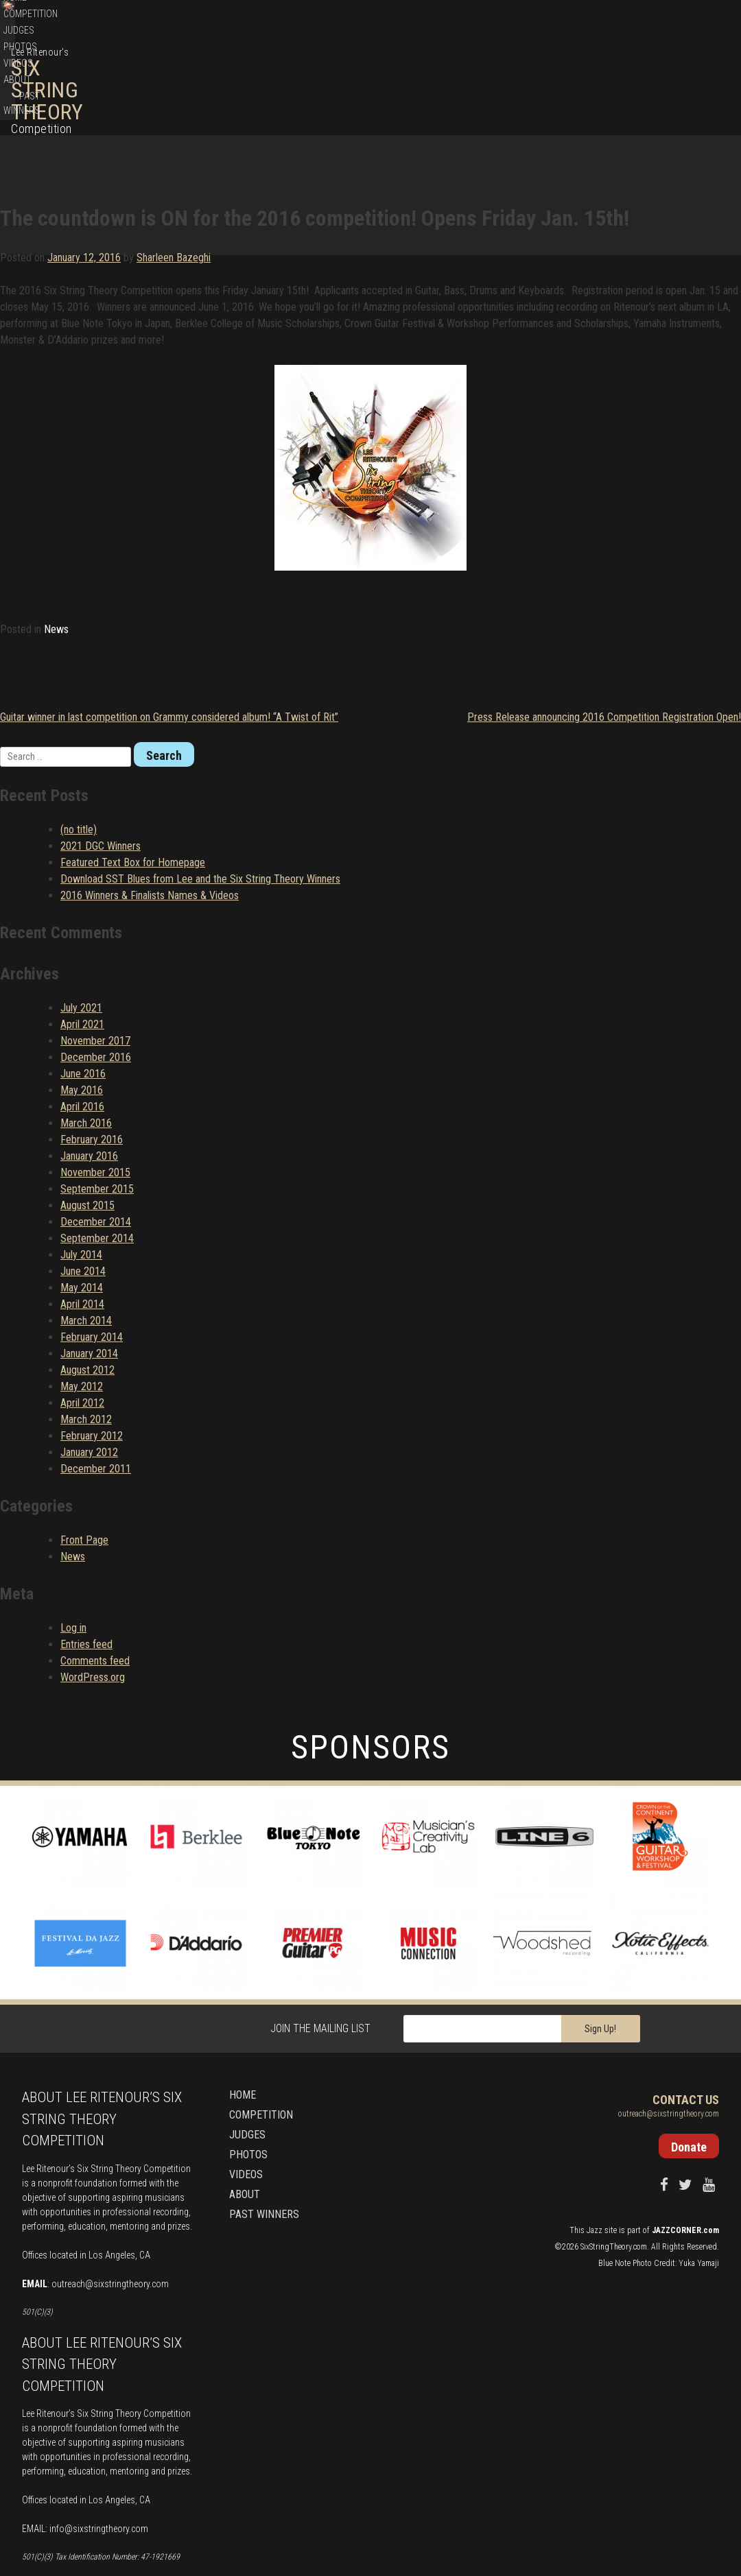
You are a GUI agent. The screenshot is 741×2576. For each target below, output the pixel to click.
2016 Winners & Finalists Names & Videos (149, 815)
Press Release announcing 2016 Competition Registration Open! (604, 636)
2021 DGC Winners (100, 765)
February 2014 (91, 1256)
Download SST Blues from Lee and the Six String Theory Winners (200, 798)
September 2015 (97, 1108)
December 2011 (95, 1388)
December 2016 (95, 976)
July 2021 (81, 927)
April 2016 (82, 1026)
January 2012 (89, 1372)
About (639, 86)
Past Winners (689, 86)
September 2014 (97, 1158)
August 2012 (87, 1289)
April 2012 (82, 1322)
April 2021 (82, 944)
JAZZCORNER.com (685, 2150)
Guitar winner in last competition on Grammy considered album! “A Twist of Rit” (169, 636)
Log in (73, 1546)
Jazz (594, 2150)
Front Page (84, 1459)
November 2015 (95, 1092)
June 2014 (83, 1190)
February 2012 (91, 1355)
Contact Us (685, 2020)
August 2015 (87, 1125)
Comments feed (95, 1579)
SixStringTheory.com (613, 2166)
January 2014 (89, 1273)
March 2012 (86, 1339)
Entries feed (86, 1563)
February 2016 (91, 1059)
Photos (566, 86)
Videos (604, 86)
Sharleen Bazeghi (174, 166)
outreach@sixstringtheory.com (110, 2203)
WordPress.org (92, 1596)
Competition (477, 86)
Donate (665, 20)
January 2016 (89, 1075)
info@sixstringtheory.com (98, 2448)
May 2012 (81, 1306)
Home (431, 86)
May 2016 (81, 1009)
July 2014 (81, 1174)
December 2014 (95, 1141)
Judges (526, 86)
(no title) (78, 749)
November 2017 (95, 960)
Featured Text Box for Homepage (132, 782)
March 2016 (86, 1042)
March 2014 (86, 1240)
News (56, 549)
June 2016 (83, 993)
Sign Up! (600, 1948)
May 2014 (81, 1207)
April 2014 (82, 1223)
